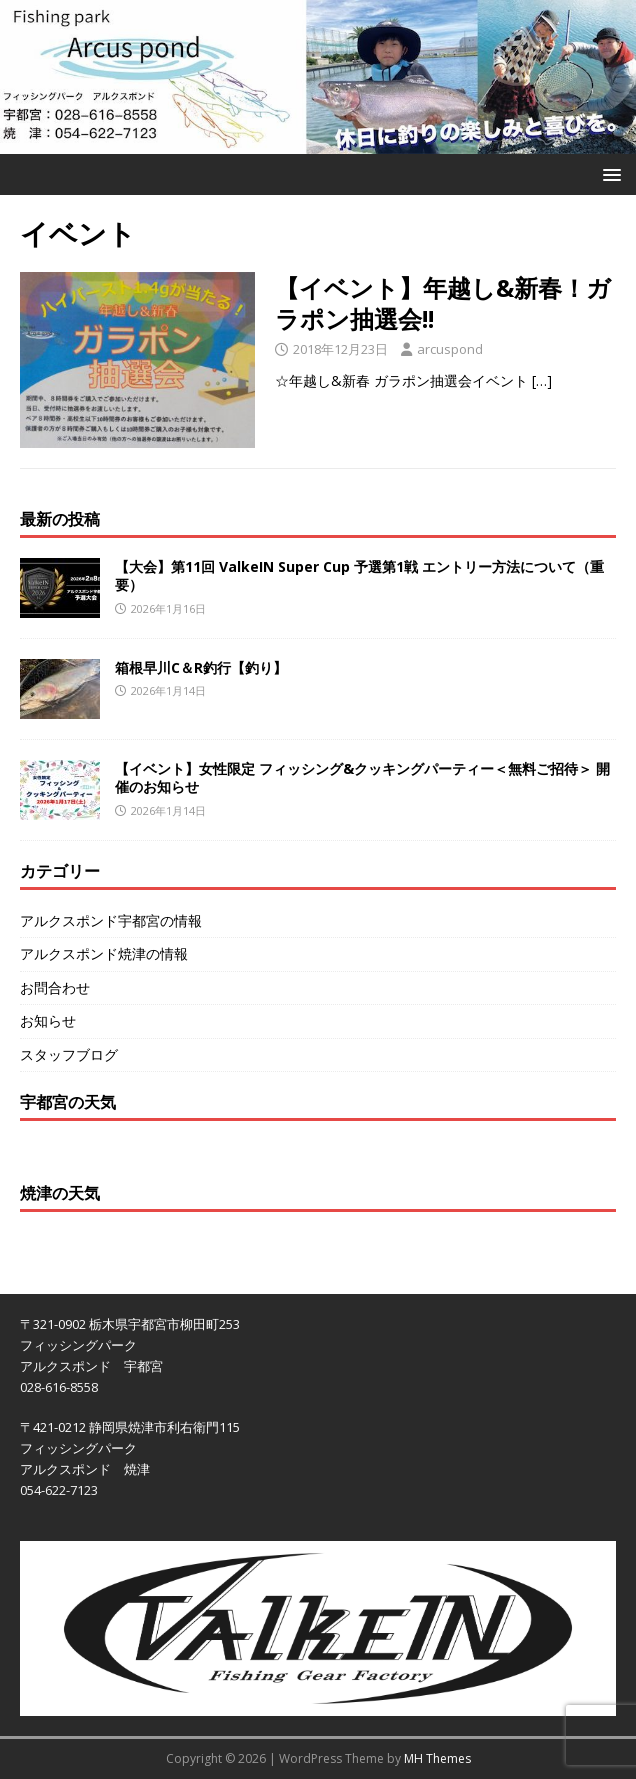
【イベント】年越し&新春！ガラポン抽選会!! (443, 303)
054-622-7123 (59, 1490)
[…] (542, 380)
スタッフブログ (69, 1054)
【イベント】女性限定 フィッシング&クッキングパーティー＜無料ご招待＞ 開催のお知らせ (362, 777)
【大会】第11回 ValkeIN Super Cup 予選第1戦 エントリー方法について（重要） (359, 575)
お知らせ (48, 1020)
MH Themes (437, 1758)
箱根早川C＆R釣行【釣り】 (201, 667)
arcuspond (450, 349)
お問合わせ (55, 987)
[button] (608, 173)
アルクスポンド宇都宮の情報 (111, 920)
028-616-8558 (59, 1387)
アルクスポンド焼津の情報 (104, 953)
